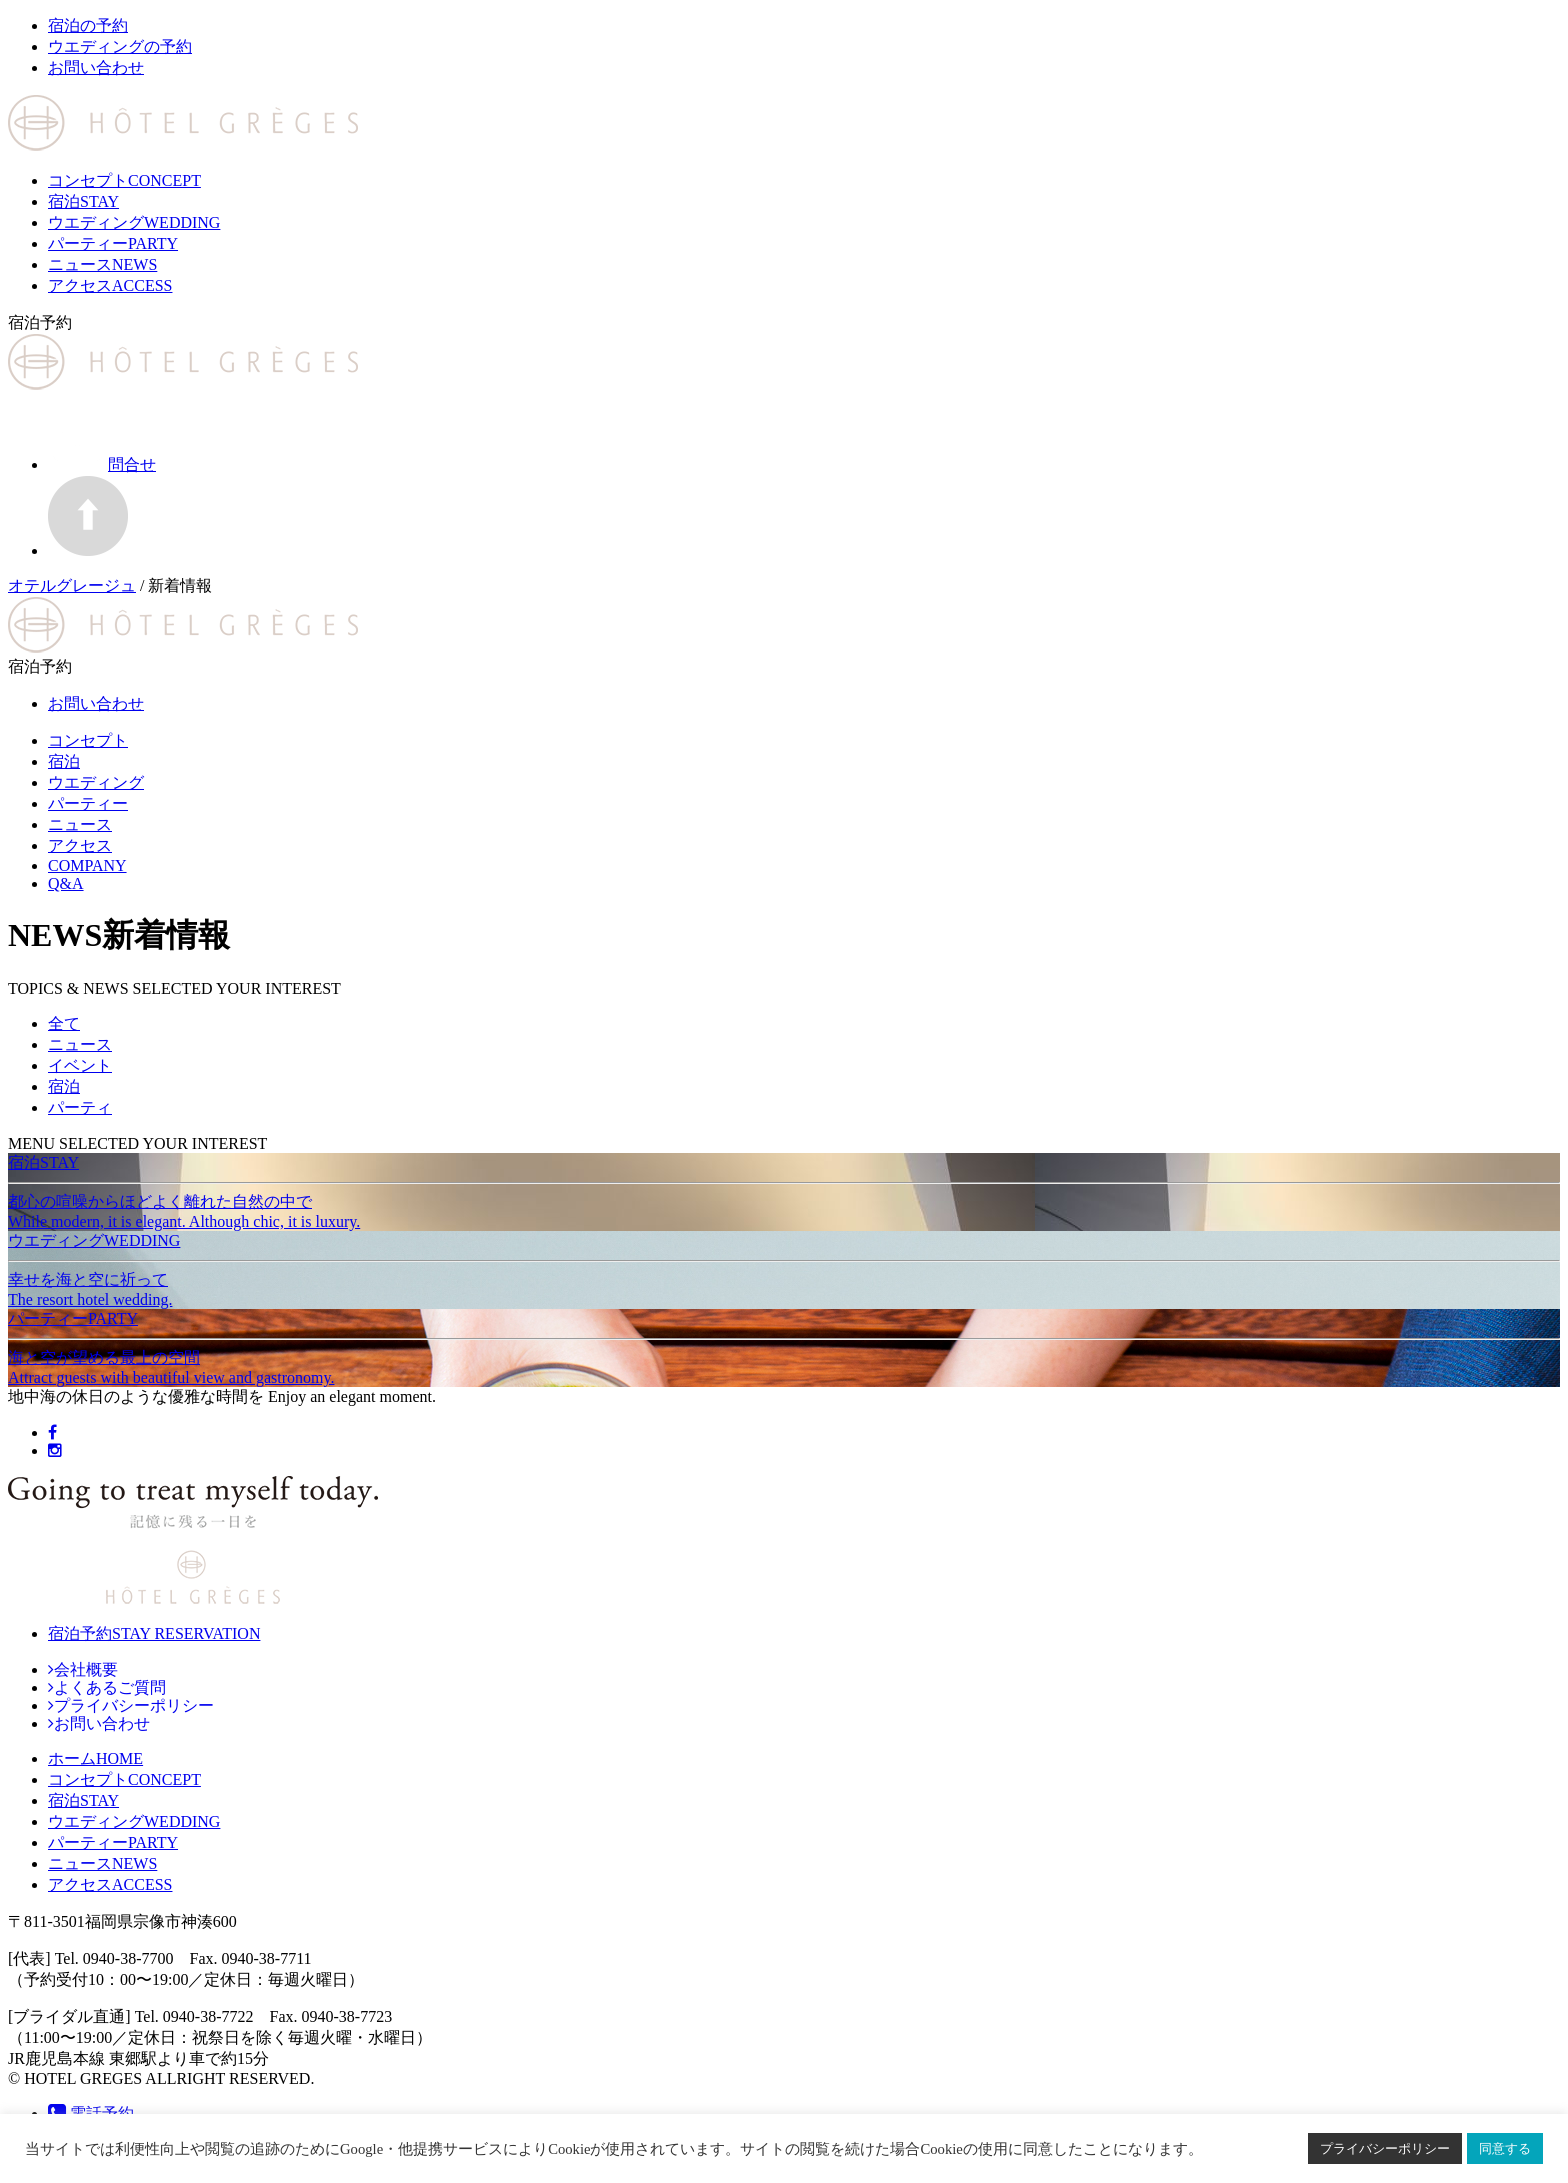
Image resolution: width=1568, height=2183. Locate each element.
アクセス (110, 285)
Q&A (66, 883)
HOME (95, 1758)
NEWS (102, 1863)
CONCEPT (124, 1779)
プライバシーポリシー (1385, 2148)
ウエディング (134, 222)
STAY (83, 1800)
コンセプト (124, 180)
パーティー (113, 243)
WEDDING (134, 1821)
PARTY (113, 1842)
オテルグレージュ (72, 585)
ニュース (102, 264)
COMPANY (87, 865)
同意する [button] (1505, 2148)
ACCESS (110, 1884)
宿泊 (83, 201)
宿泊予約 (154, 1633)
